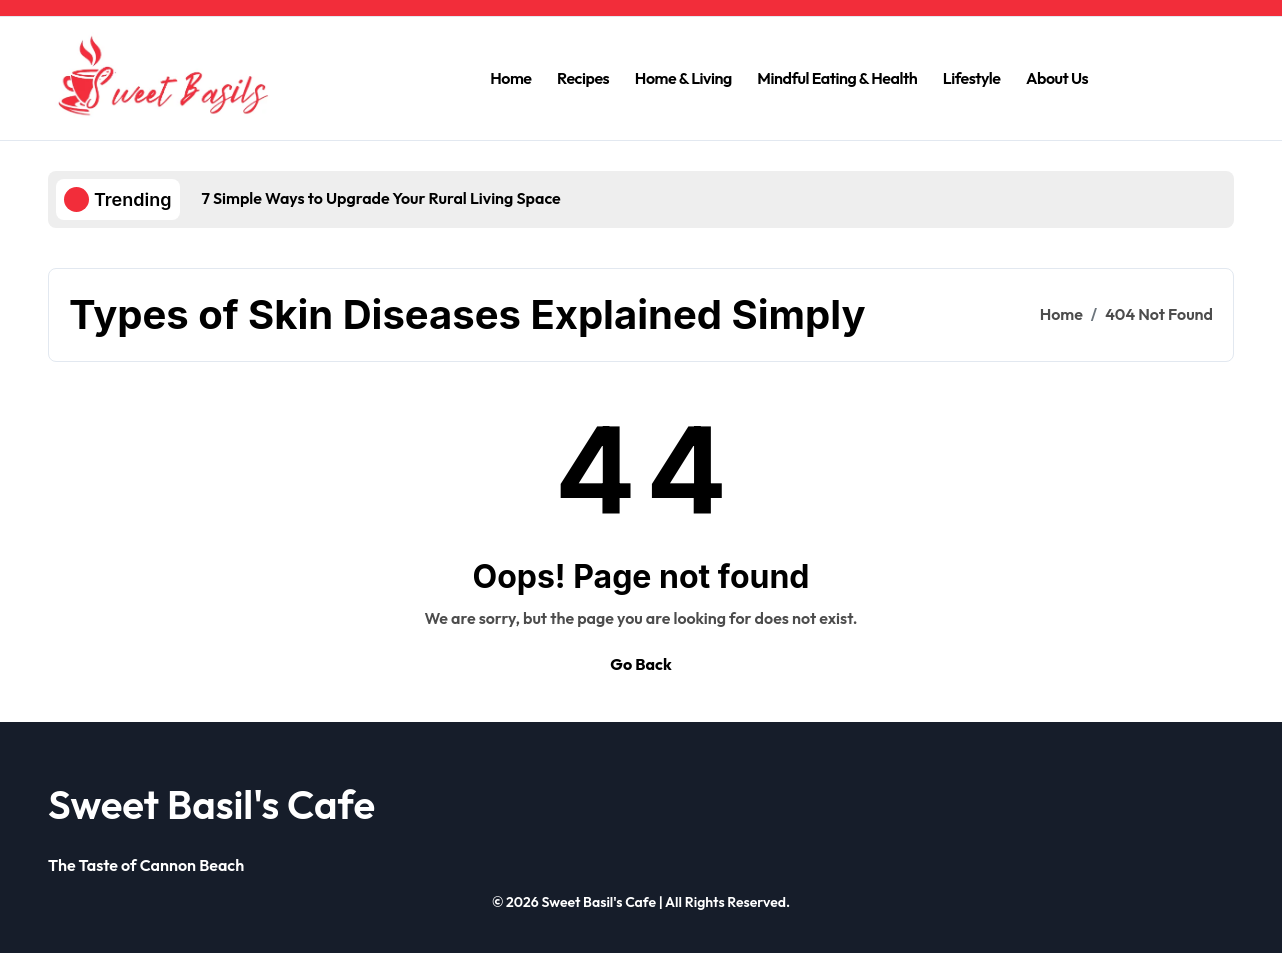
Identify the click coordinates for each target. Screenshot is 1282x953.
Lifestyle (972, 78)
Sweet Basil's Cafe (211, 804)
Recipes (583, 78)
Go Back (640, 664)
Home (510, 78)
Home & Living (683, 78)
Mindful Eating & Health (837, 78)
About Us (1057, 78)
